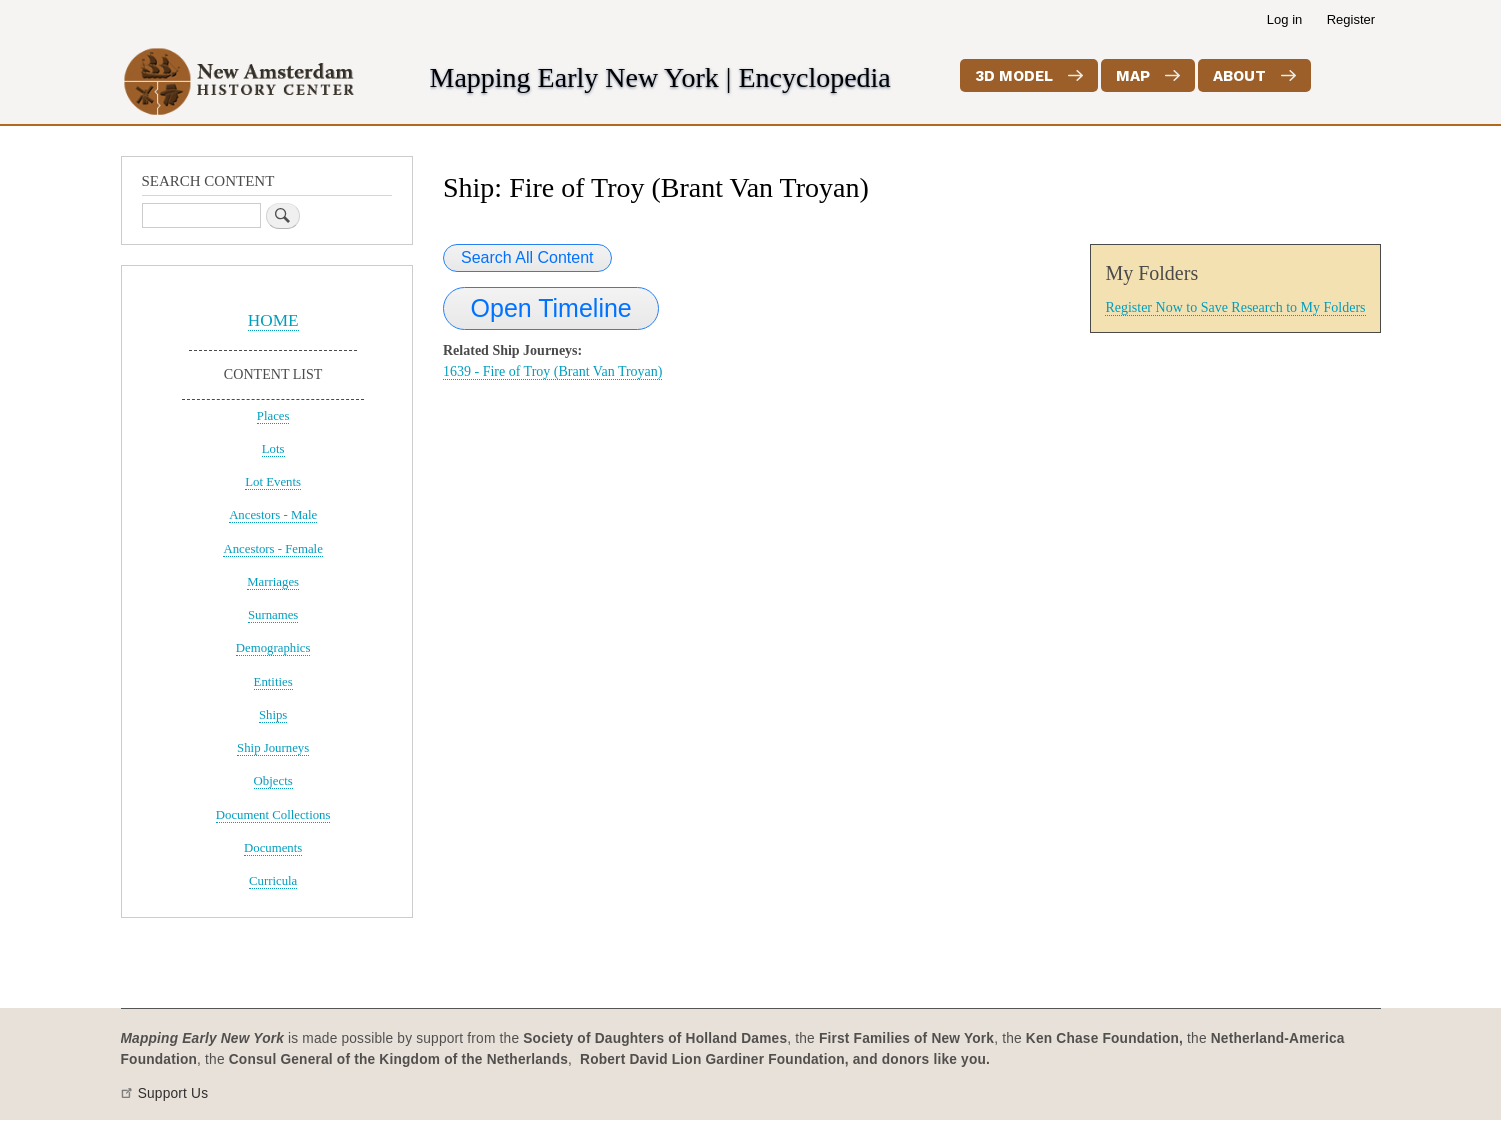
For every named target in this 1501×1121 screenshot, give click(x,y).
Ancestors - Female (272, 549)
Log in (1284, 19)
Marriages (273, 582)
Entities (273, 682)
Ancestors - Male (273, 515)
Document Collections (273, 815)
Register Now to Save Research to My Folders (1235, 307)
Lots (273, 449)
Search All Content (527, 257)
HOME (273, 320)
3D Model (1014, 76)
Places (273, 416)
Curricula (273, 881)
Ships (273, 715)
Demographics (273, 648)
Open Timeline (551, 308)
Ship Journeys (273, 748)
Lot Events (273, 482)
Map (1133, 76)
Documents (273, 848)
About (1239, 76)
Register (1351, 19)
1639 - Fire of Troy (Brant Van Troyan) (552, 371)
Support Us (173, 1093)
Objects (273, 781)
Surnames (273, 615)
